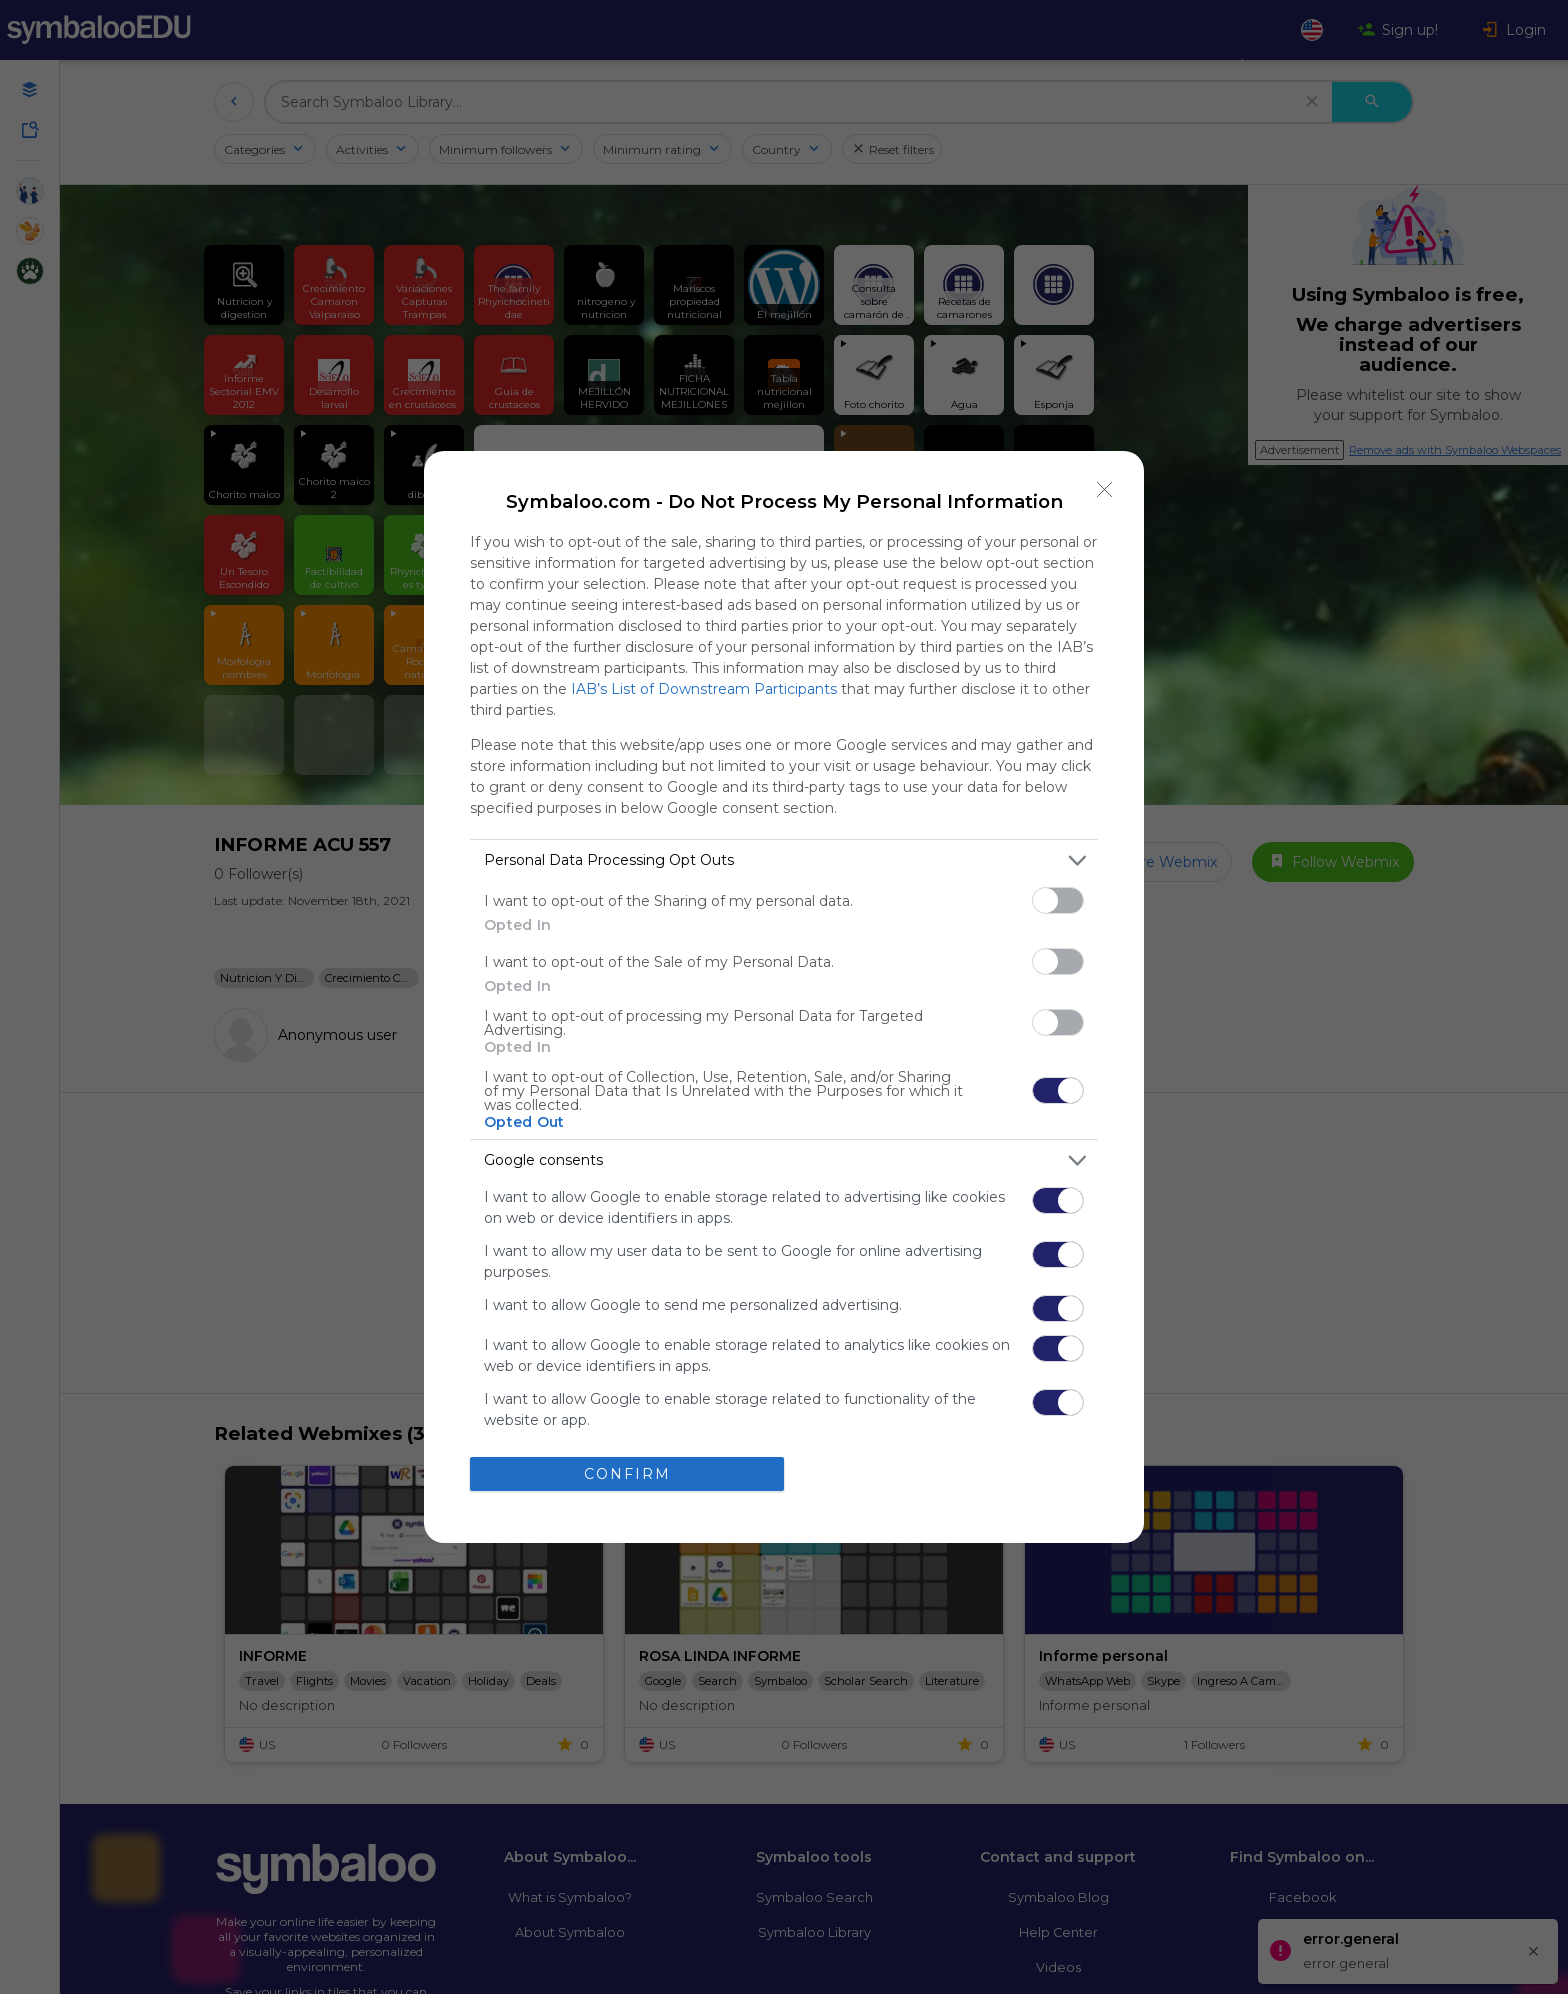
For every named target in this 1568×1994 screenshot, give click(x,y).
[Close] (1105, 490)
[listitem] (784, 860)
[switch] (1058, 900)
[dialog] (784, 997)
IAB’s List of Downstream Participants (704, 689)
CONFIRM (627, 1474)
